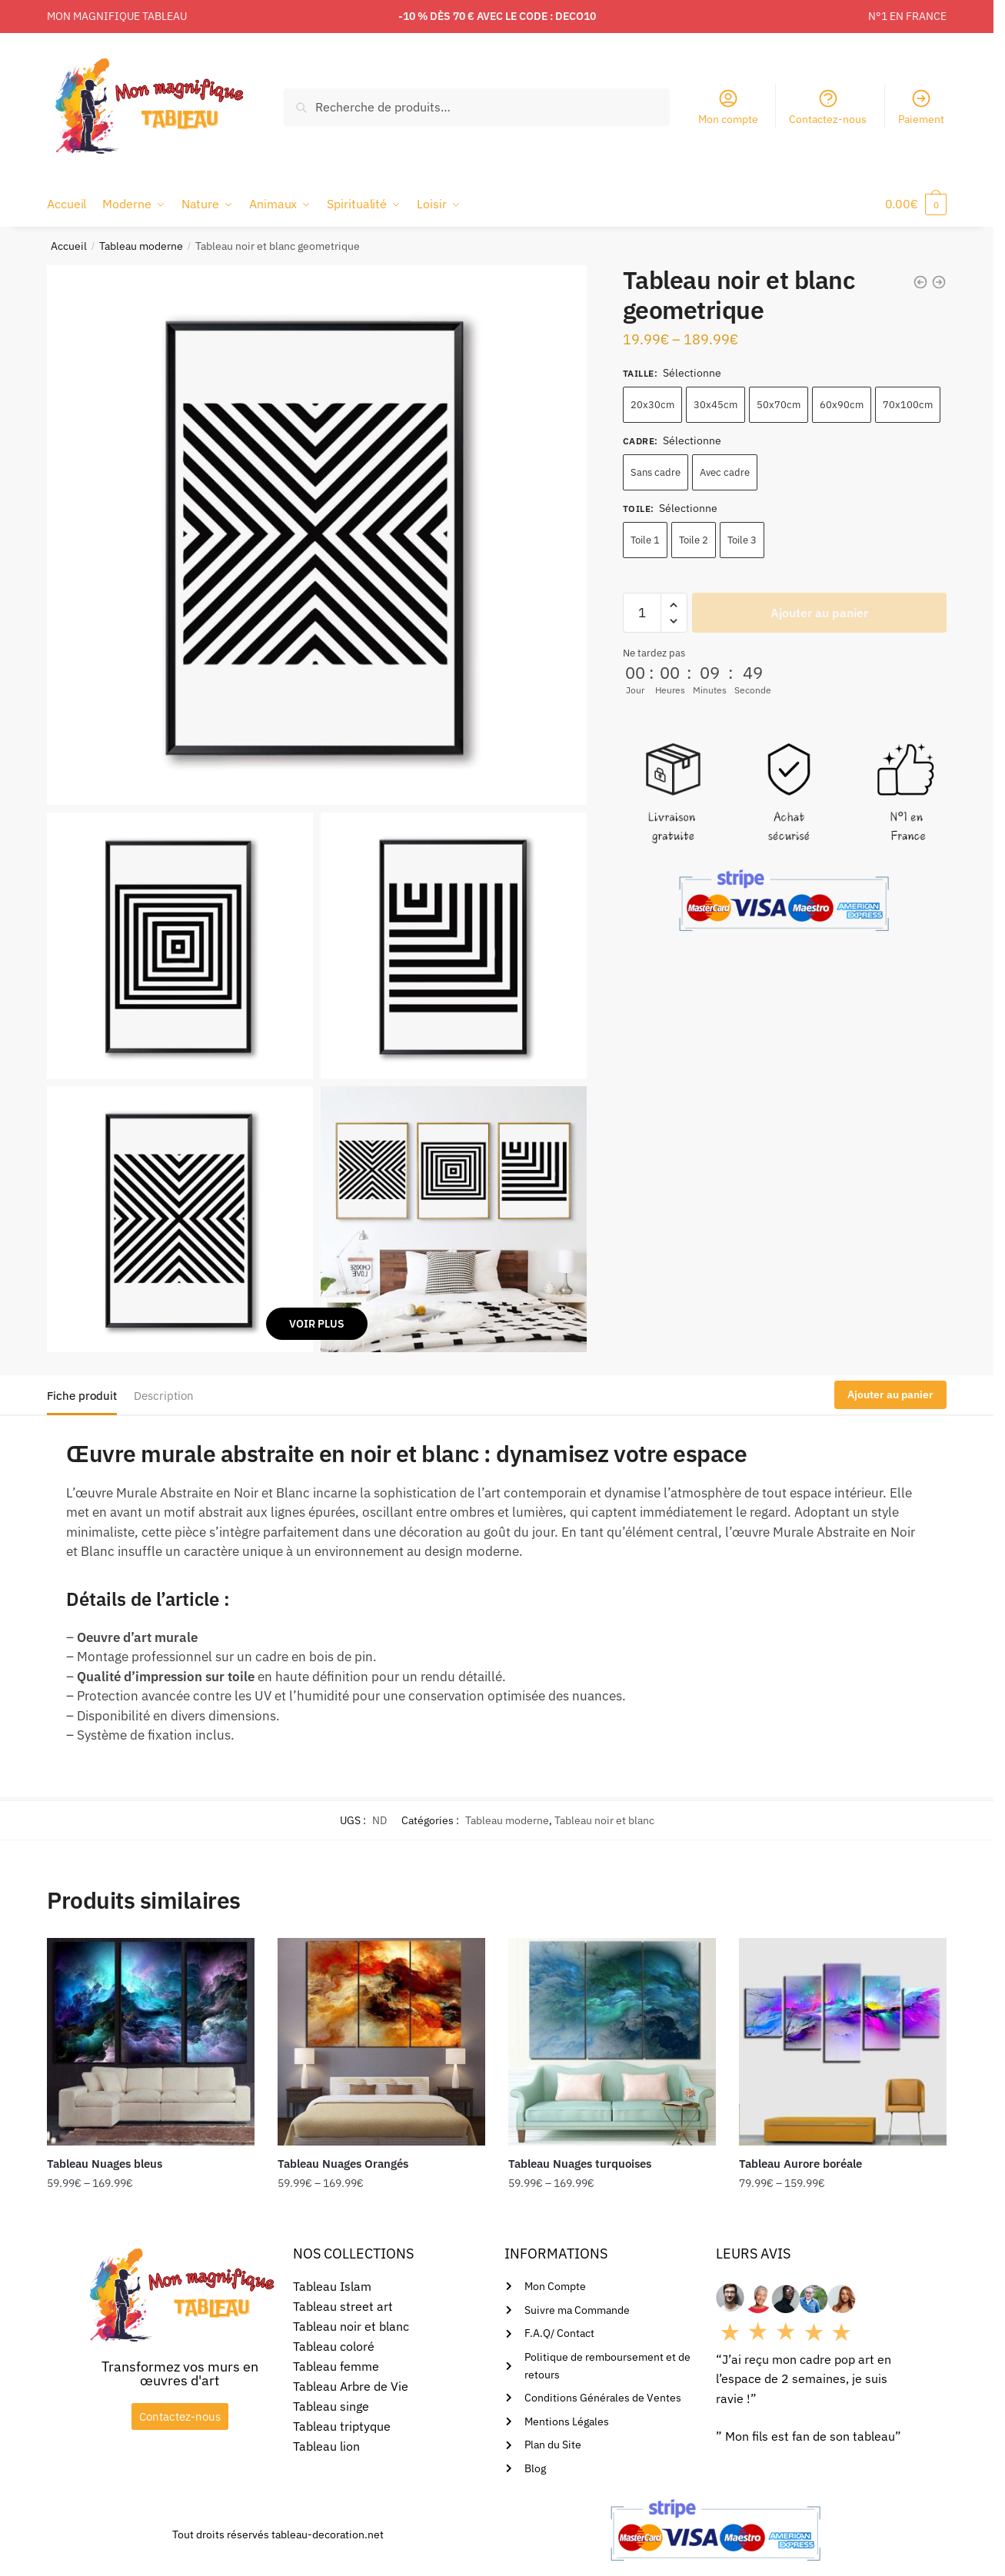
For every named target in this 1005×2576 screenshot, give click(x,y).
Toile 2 (693, 540)
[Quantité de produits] (642, 613)
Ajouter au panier (819, 612)
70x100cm (908, 404)
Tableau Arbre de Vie (350, 2386)
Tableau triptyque (342, 2426)
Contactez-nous (828, 107)
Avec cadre (725, 472)
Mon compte (728, 107)
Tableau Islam (332, 2286)
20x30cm (652, 404)
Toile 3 (742, 540)
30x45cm (715, 404)
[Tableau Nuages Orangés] (381, 2042)
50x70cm (778, 404)
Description (164, 1395)
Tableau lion (326, 2446)
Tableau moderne (141, 246)
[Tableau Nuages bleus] (151, 2042)
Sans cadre (656, 472)
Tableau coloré (333, 2346)
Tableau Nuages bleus (104, 2163)
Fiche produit (82, 1395)
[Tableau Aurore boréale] (843, 2042)
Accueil (69, 246)
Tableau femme (336, 2366)
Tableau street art (343, 2306)
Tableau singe (331, 2406)
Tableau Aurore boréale (800, 2163)
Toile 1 (645, 540)
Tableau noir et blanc (604, 1820)
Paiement (921, 107)
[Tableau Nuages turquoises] (612, 2042)
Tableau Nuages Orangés (343, 2163)
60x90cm (842, 404)
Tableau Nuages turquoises (579, 2163)
